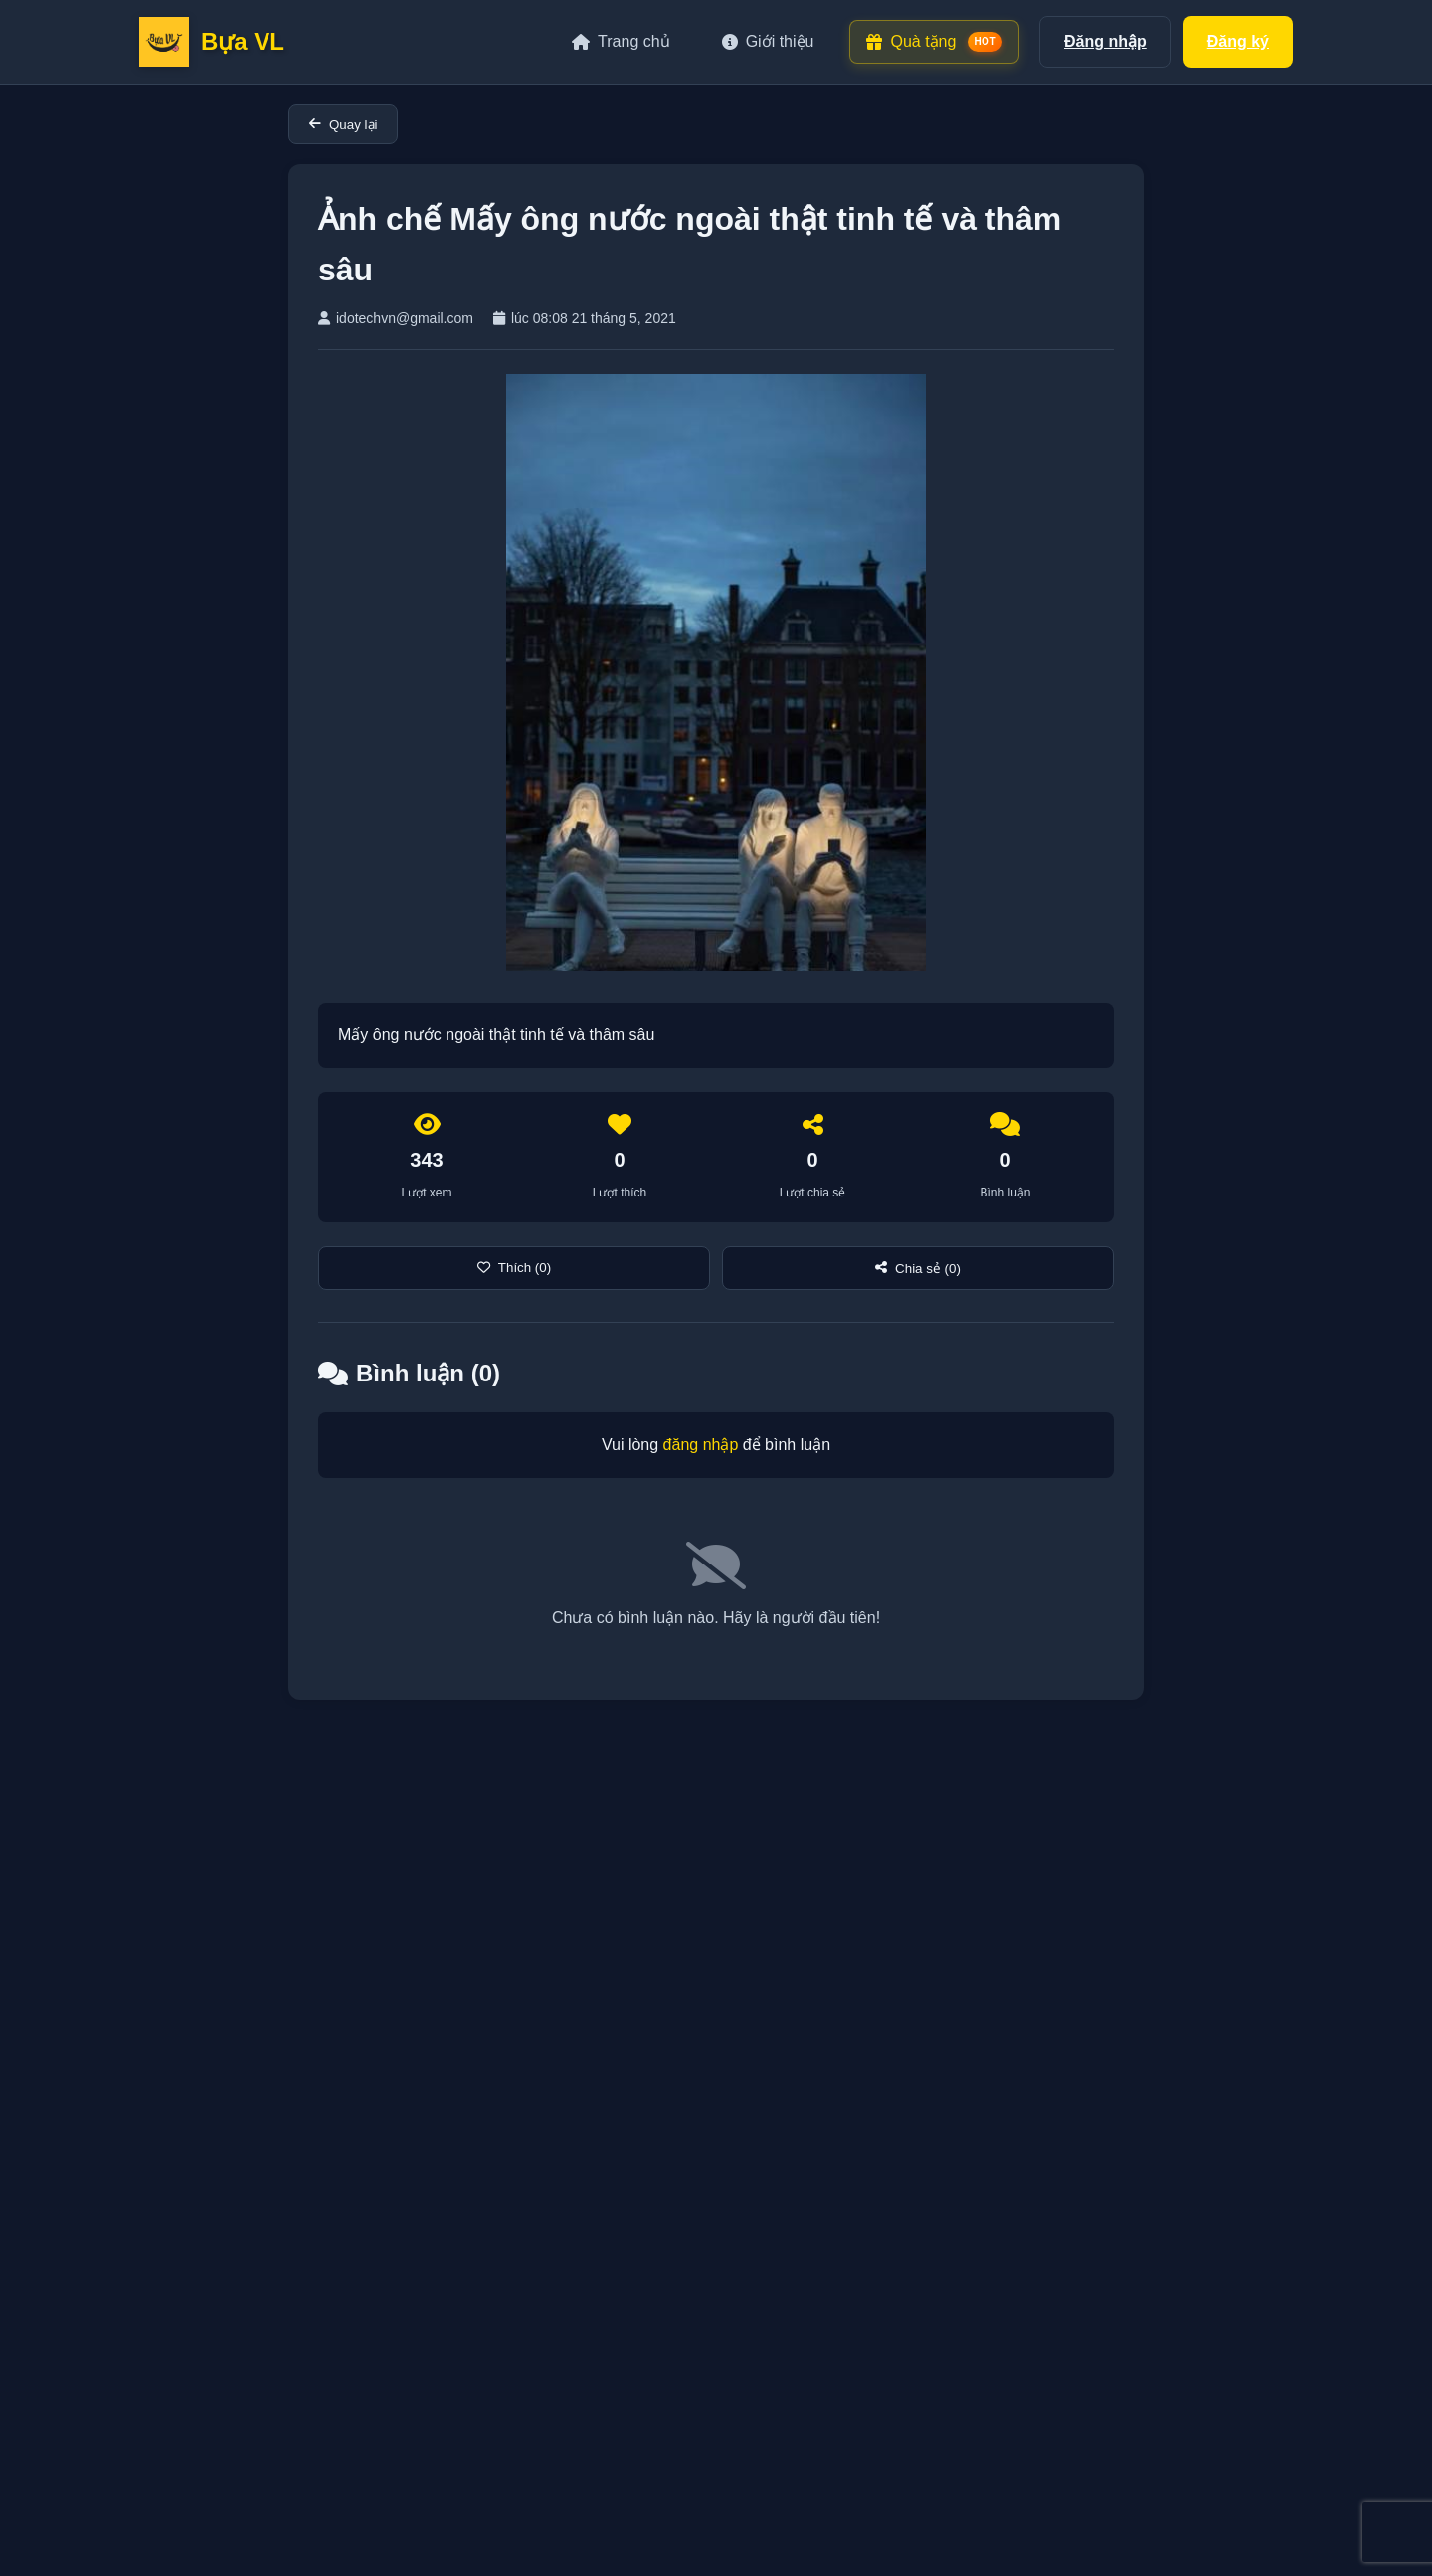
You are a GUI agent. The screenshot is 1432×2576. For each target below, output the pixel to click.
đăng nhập (701, 1444)
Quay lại (343, 124)
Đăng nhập (1105, 41)
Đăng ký (1238, 41)
